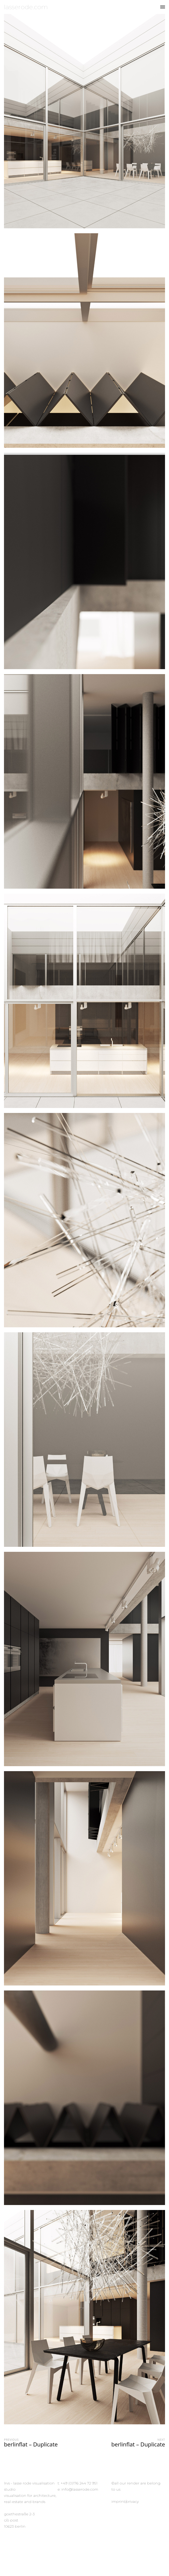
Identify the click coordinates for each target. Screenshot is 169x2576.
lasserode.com (26, 7)
